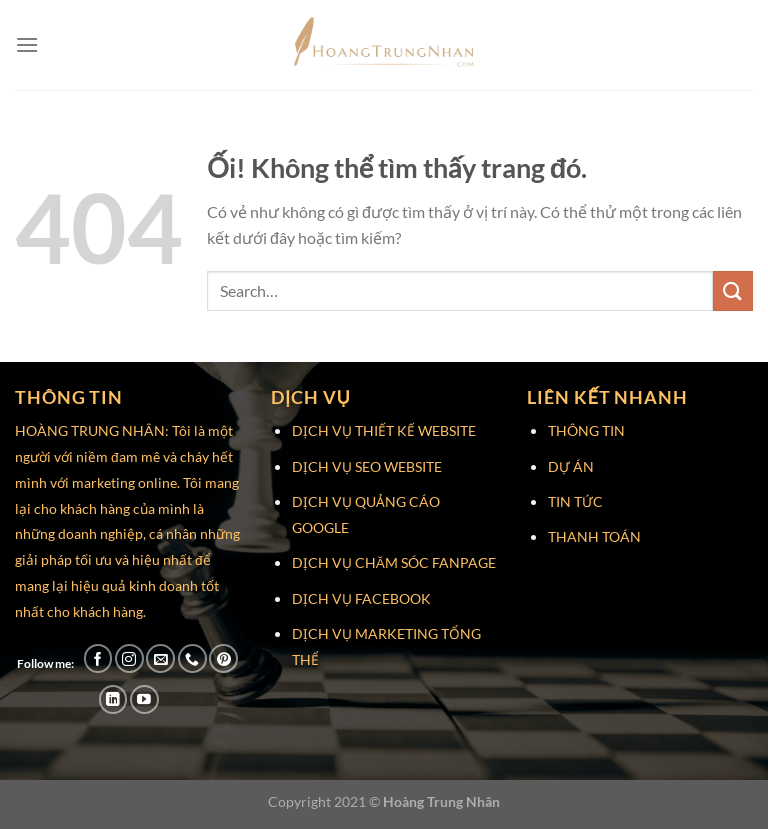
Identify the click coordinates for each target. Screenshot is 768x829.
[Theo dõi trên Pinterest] (223, 658)
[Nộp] (733, 290)
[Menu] (27, 44)
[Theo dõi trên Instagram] (129, 658)
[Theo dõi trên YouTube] (144, 699)
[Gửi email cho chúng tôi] (160, 658)
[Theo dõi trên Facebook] (98, 658)
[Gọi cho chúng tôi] (192, 658)
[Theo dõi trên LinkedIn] (113, 699)
